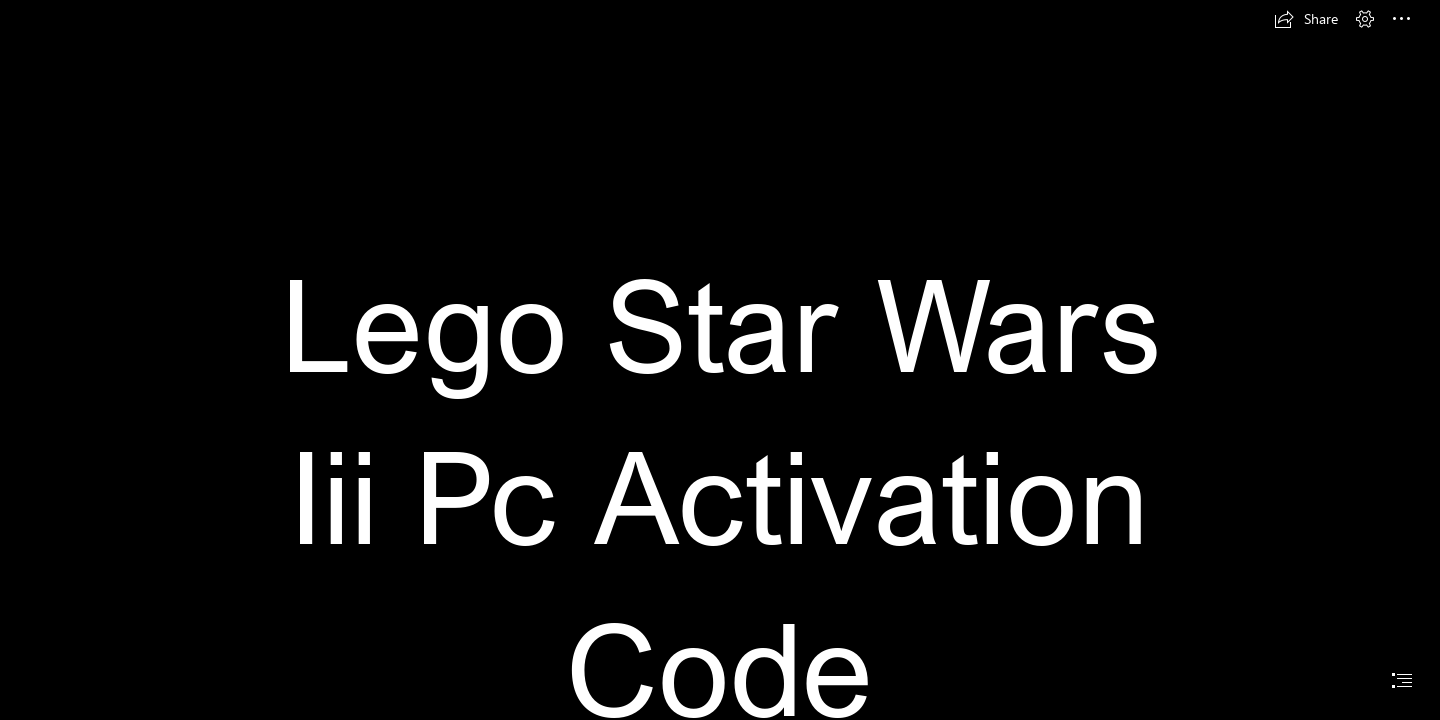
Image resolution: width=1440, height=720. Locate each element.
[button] (1306, 19)
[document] (720, 360)
